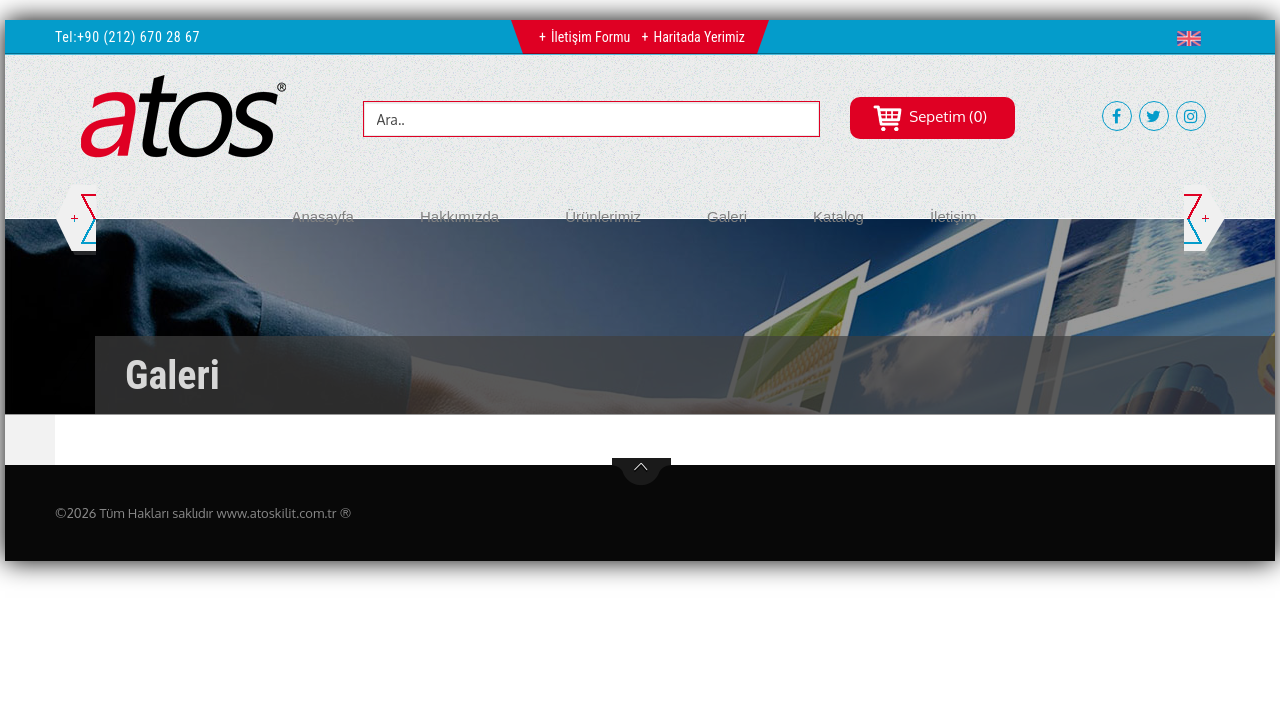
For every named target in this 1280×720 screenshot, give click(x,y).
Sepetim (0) (929, 116)
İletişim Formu (590, 37)
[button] (1193, 38)
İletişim (953, 216)
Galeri (727, 216)
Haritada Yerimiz (698, 37)
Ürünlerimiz (603, 216)
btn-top (641, 472)
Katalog (838, 216)
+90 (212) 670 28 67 (138, 37)
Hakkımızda (459, 216)
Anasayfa (322, 216)
